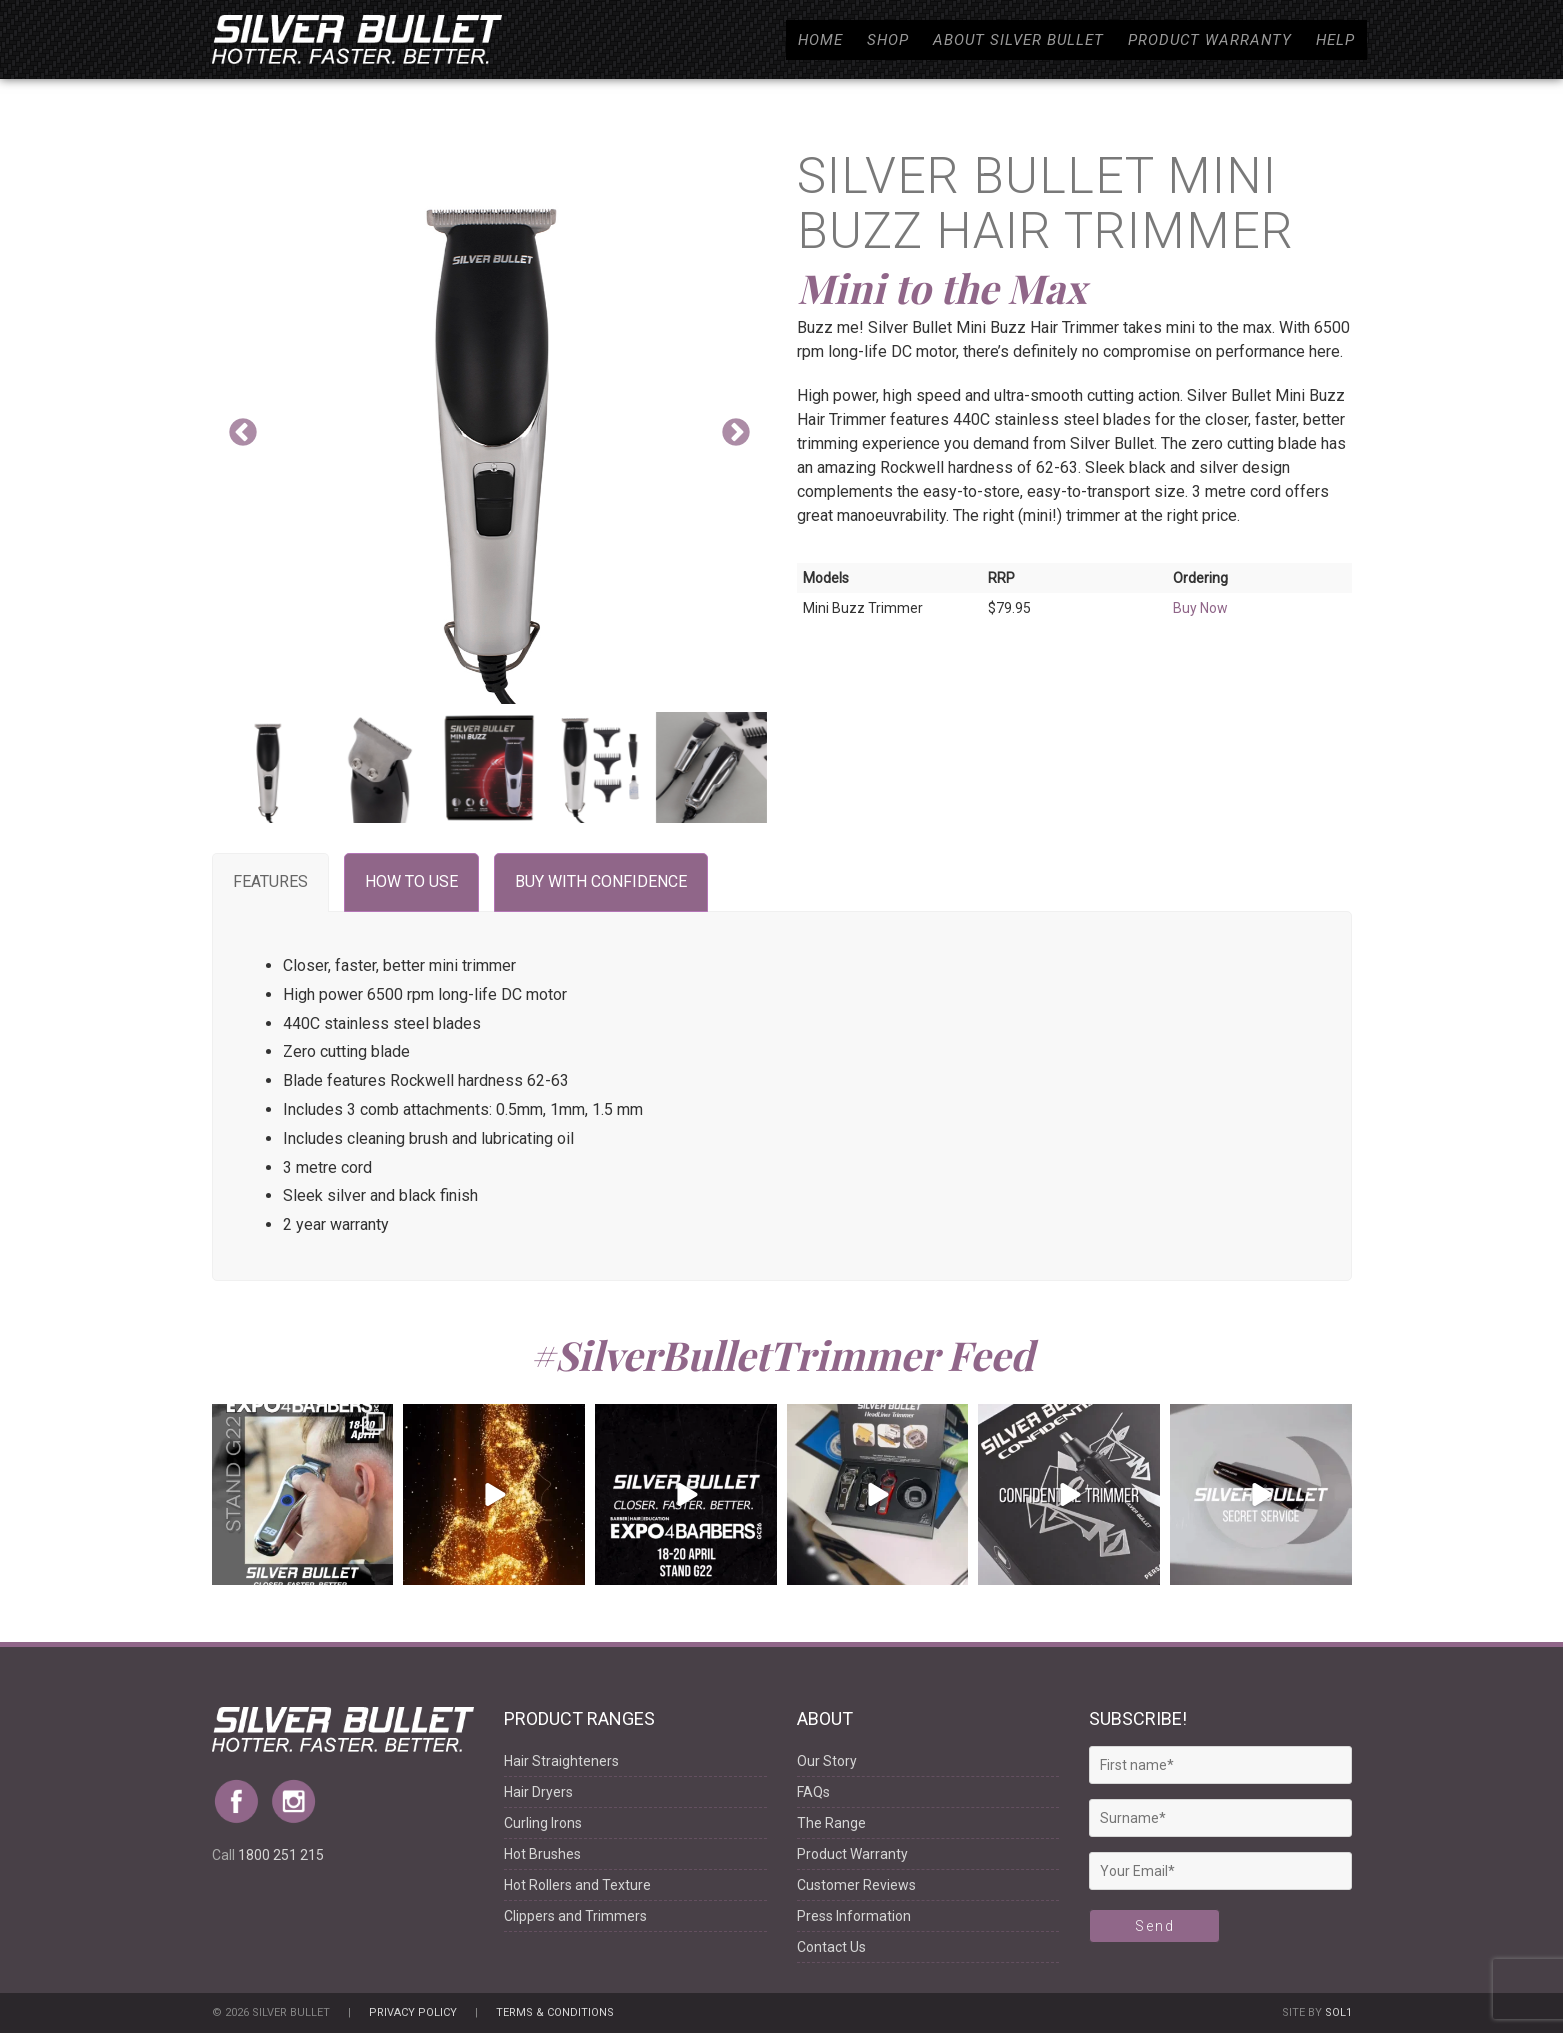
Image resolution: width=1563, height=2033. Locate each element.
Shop (888, 40)
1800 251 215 (281, 1855)
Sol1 (1338, 2012)
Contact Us (831, 1947)
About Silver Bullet (1018, 40)
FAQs (813, 1792)
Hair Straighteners (561, 1761)
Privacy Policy (413, 2012)
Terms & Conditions (555, 2012)
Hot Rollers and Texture (577, 1885)
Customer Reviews (856, 1885)
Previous (243, 433)
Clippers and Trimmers (575, 1916)
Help (1335, 40)
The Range (831, 1823)
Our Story (827, 1761)
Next (736, 433)
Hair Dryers (538, 1792)
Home (820, 40)
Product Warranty (1210, 40)
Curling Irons (543, 1823)
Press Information (854, 1916)
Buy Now (1200, 608)
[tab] (270, 882)
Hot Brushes (542, 1854)
